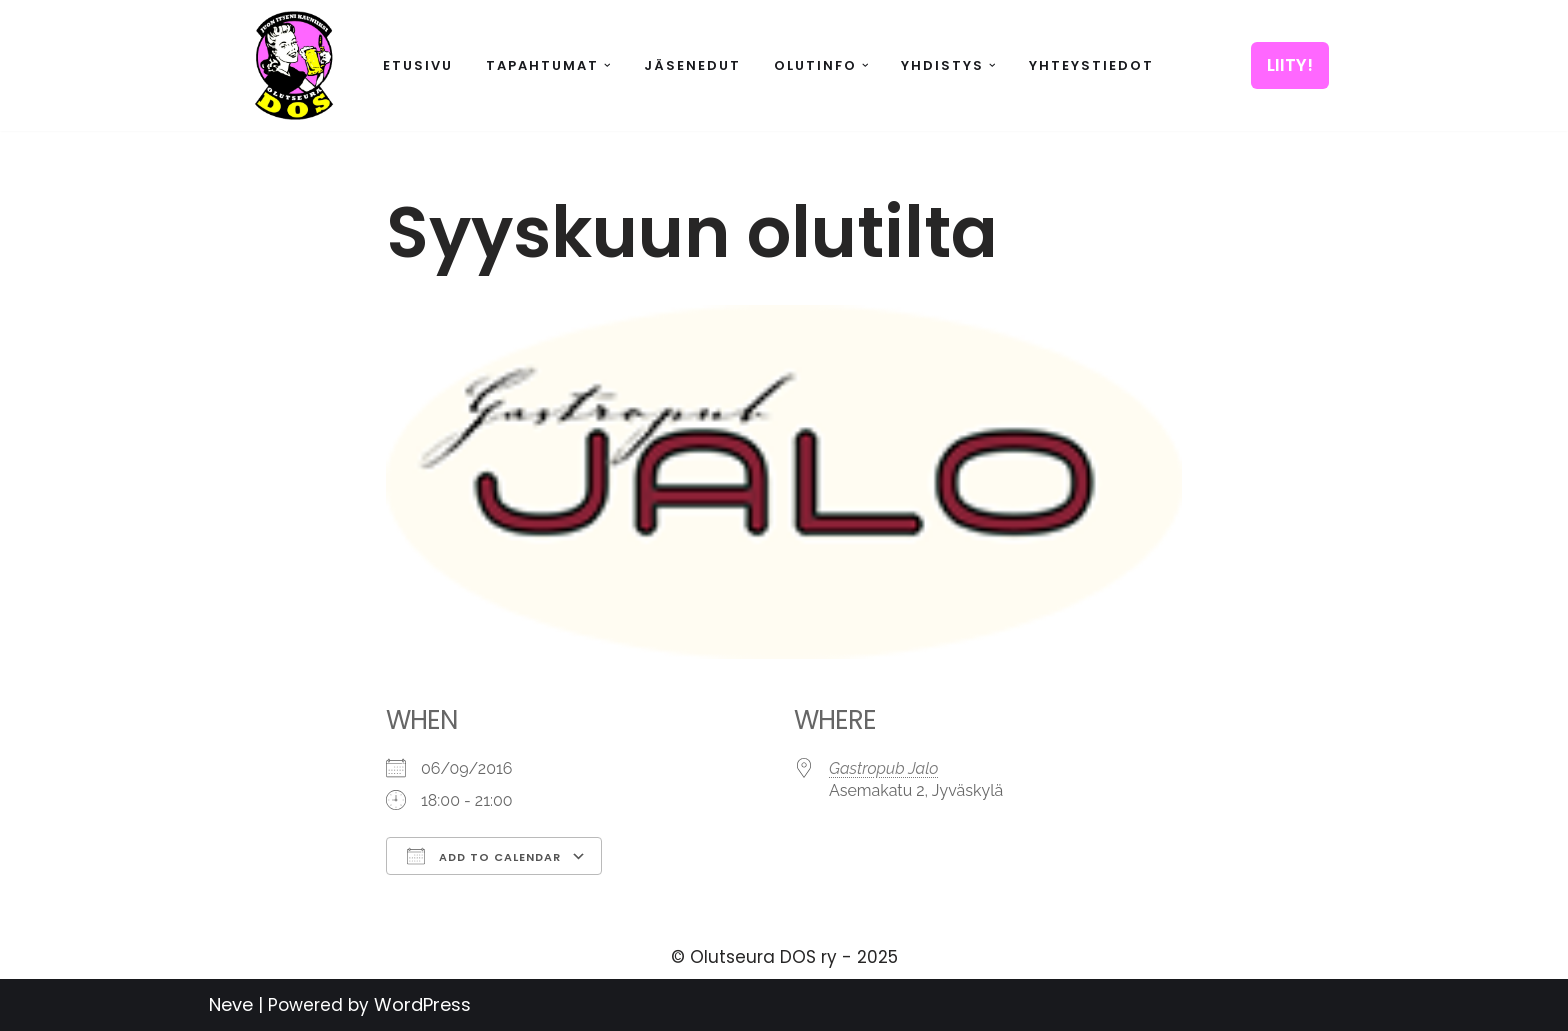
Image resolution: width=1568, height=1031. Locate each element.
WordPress (422, 1004)
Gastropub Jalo (884, 768)
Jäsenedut (692, 65)
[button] (607, 65)
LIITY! (1290, 65)
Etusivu (418, 65)
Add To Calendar (484, 856)
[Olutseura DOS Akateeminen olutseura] (294, 65)
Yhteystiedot (1091, 65)
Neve (231, 1004)
